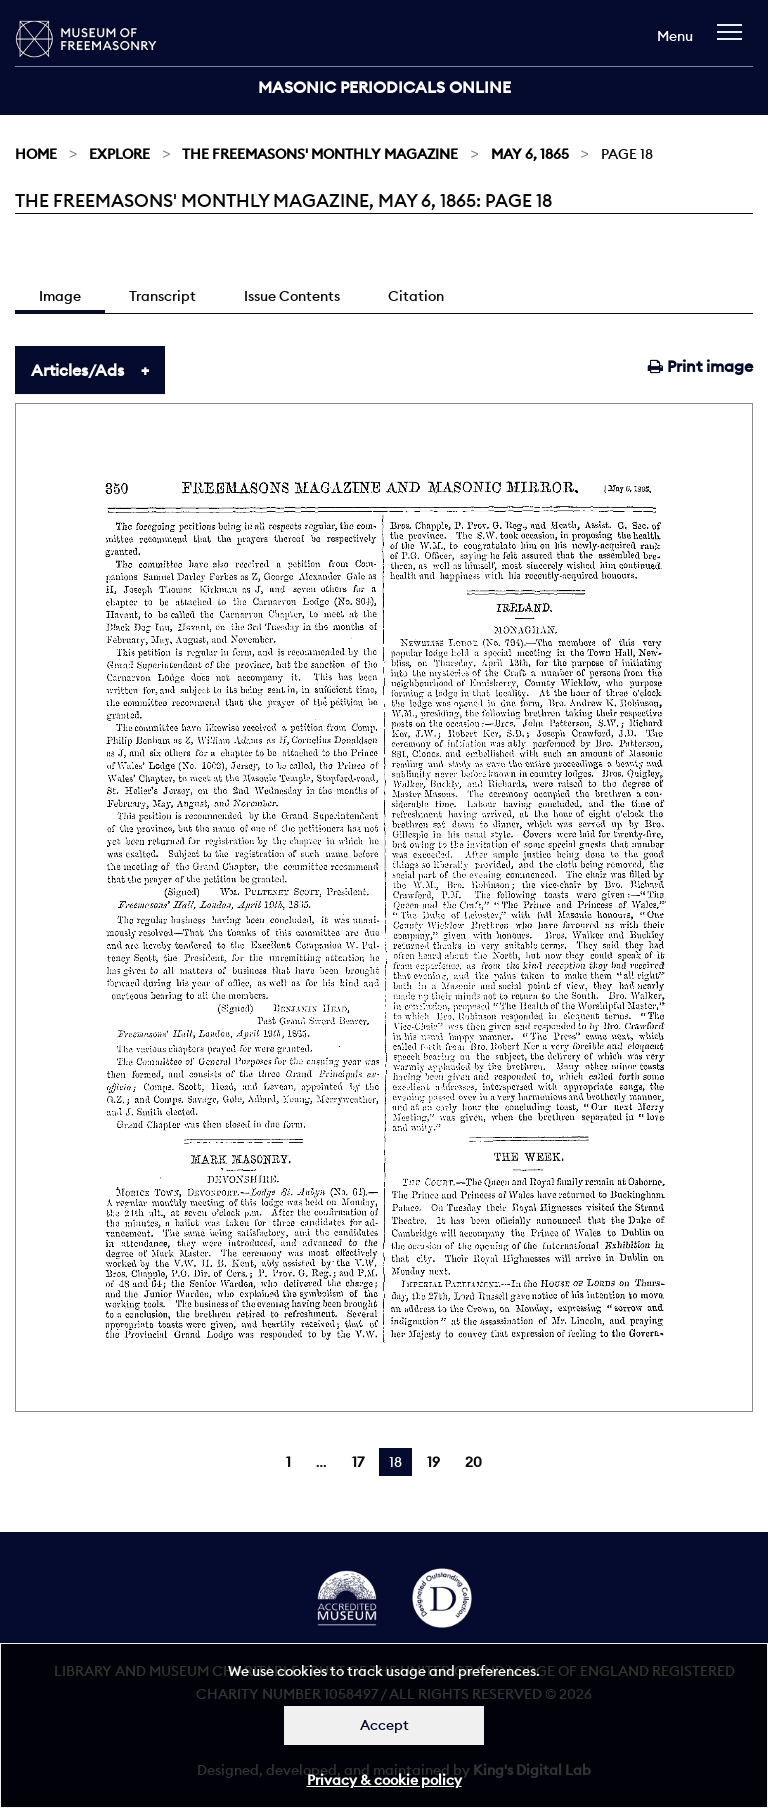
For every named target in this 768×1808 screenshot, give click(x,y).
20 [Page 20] (473, 1462)
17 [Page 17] (358, 1462)
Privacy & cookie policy (384, 1780)
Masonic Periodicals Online (384, 87)
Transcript (162, 296)
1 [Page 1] (288, 1462)
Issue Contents (292, 296)
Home (36, 154)
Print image (700, 366)
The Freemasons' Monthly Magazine (320, 154)
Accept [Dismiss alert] (384, 1725)
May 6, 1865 (530, 154)
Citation (416, 296)
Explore (119, 154)
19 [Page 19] (433, 1462)
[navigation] (734, 41)
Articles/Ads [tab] (77, 370)
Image (60, 296)
